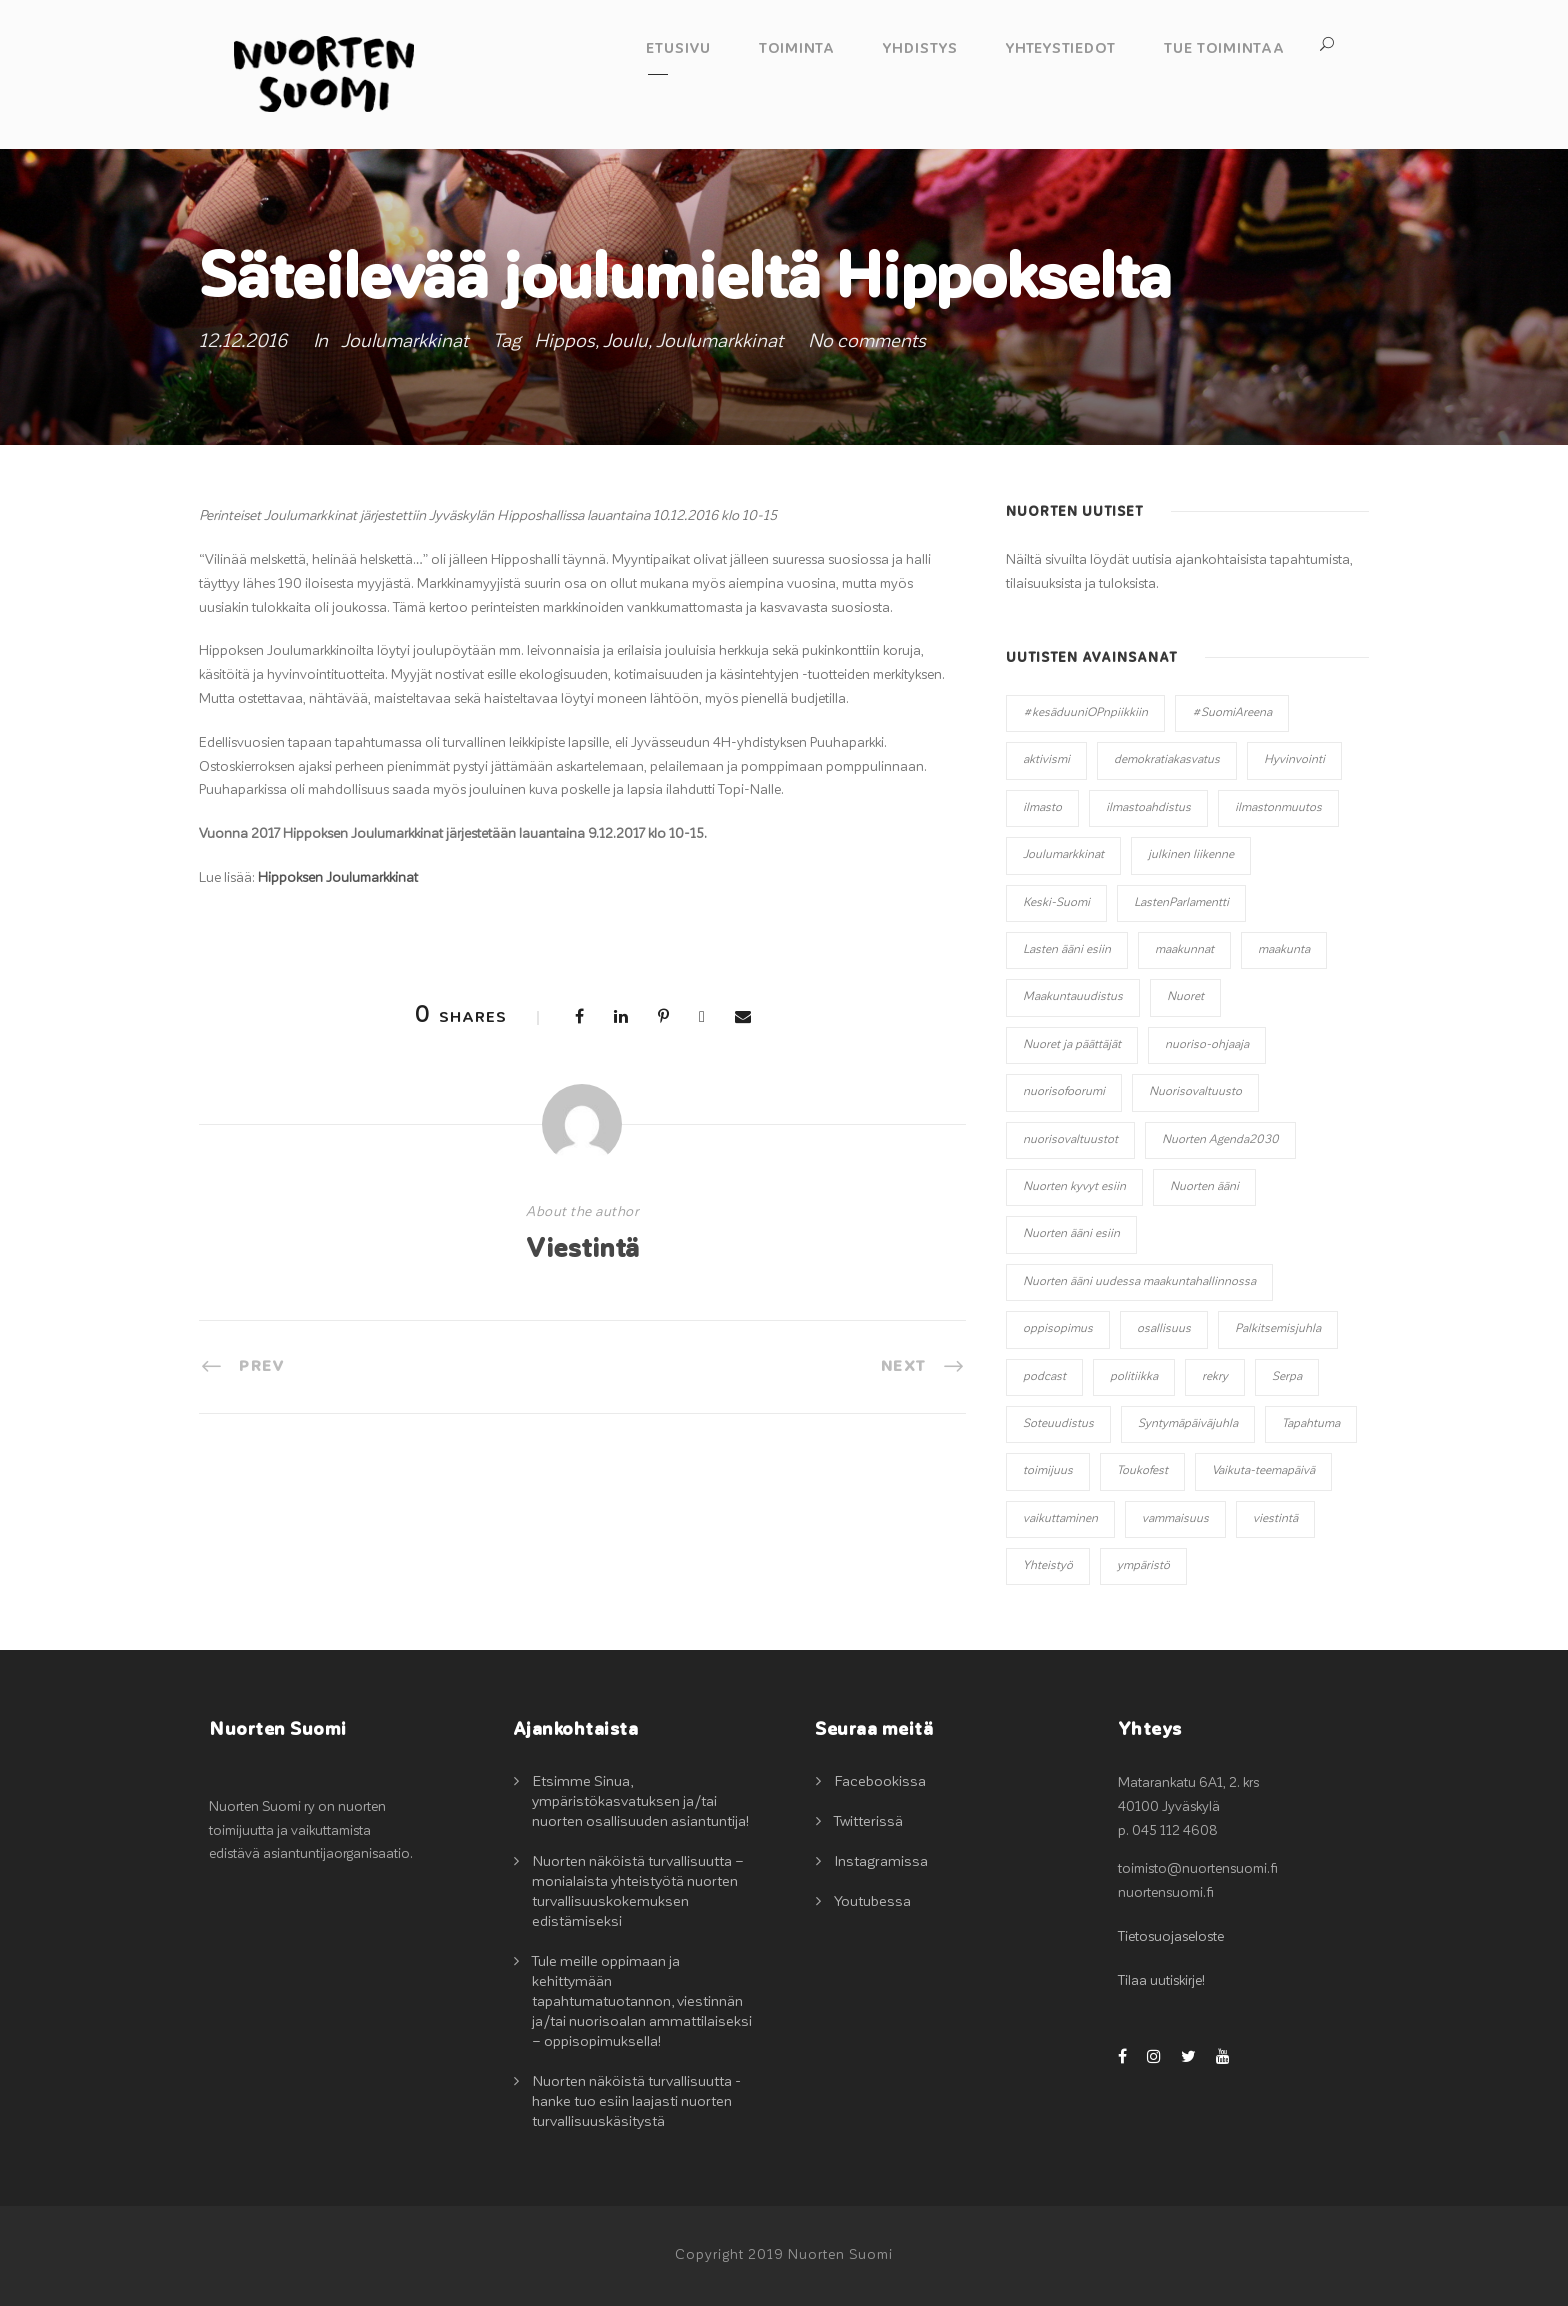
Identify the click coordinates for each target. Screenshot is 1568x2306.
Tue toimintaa (1224, 49)
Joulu (625, 341)
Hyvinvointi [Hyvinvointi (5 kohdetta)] (1294, 760)
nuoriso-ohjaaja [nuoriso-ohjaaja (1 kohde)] (1207, 1045)
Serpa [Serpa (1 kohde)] (1287, 1377)
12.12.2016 (243, 341)
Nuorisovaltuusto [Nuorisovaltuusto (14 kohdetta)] (1195, 1092)
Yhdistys (920, 49)
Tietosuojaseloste (1171, 1937)
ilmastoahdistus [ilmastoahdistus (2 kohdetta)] (1148, 808)
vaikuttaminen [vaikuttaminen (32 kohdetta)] (1060, 1519)
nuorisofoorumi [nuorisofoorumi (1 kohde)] (1064, 1092)
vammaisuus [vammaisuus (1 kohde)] (1175, 1519)
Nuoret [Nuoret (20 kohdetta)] (1185, 997)
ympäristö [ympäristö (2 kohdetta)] (1143, 1566)
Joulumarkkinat (404, 341)
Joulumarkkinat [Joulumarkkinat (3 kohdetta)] (1063, 855)
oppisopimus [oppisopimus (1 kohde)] (1058, 1329)
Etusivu (678, 49)
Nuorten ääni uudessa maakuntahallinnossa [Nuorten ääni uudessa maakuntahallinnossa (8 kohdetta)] (1139, 1282)
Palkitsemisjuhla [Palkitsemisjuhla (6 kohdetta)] (1278, 1329)
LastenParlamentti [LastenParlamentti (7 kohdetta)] (1181, 903)
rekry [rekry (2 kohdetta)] (1215, 1377)
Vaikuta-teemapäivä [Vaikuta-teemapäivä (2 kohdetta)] (1263, 1471)
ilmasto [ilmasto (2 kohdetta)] (1042, 808)
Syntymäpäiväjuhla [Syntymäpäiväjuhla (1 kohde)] (1188, 1424)
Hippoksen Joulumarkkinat (338, 878)
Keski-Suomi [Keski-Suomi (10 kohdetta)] (1056, 903)
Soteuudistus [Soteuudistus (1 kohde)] (1058, 1424)
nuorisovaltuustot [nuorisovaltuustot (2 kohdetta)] (1070, 1140)
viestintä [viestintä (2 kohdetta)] (1275, 1519)
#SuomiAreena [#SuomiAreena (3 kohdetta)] (1232, 713)
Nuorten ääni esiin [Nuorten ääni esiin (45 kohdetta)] (1071, 1234)
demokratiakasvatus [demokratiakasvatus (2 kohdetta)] (1167, 760)
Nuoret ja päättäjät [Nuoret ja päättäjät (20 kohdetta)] (1072, 1045)
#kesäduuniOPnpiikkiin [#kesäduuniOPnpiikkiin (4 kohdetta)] (1085, 713)
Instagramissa (881, 1861)
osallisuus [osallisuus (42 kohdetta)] (1164, 1329)
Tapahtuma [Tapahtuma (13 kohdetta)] (1311, 1424)
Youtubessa (872, 1901)
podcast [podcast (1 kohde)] (1044, 1377)
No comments (867, 341)
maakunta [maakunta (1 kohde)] (1284, 950)
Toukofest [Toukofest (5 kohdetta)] (1142, 1471)
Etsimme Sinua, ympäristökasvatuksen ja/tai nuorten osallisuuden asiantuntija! (640, 1801)
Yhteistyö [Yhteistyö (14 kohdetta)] (1048, 1566)
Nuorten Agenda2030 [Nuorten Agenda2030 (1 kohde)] (1220, 1140)
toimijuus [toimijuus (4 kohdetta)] (1048, 1471)
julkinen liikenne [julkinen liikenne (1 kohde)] (1191, 855)
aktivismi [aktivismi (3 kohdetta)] (1046, 760)
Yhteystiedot (1061, 49)
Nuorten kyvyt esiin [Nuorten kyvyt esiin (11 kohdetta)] (1074, 1187)
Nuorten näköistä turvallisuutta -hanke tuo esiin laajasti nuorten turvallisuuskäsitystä (636, 2101)
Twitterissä (868, 1821)
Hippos (564, 341)
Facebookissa (880, 1781)
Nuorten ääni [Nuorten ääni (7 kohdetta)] (1204, 1187)
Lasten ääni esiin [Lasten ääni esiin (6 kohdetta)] (1067, 950)
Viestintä (582, 1249)
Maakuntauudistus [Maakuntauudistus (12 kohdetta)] (1073, 997)
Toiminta (797, 49)
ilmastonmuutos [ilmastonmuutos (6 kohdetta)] (1278, 808)
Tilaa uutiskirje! (1161, 1981)
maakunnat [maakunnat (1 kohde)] (1184, 950)
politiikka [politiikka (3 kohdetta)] (1134, 1377)
